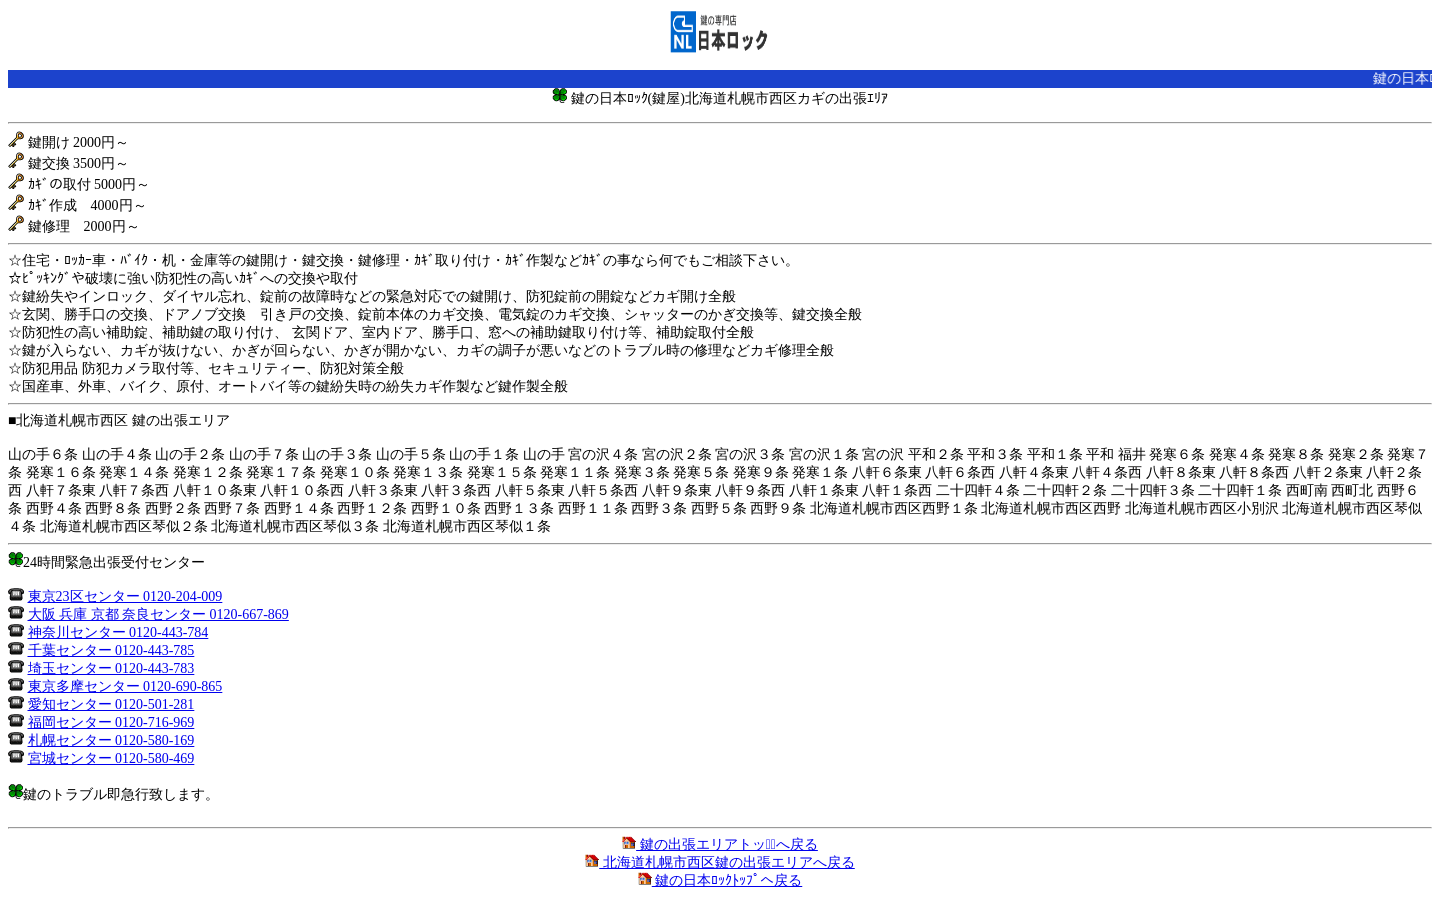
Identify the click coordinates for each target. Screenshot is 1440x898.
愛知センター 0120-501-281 (111, 704)
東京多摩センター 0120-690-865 (125, 686)
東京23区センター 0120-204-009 (125, 596)
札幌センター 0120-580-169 (111, 740)
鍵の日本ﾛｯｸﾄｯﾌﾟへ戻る (720, 880)
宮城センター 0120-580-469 (111, 758)
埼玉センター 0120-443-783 (111, 668)
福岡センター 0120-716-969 (111, 722)
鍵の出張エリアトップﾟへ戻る (720, 844)
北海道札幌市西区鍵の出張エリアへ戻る (720, 862)
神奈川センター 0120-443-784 (118, 632)
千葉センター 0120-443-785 (111, 650)
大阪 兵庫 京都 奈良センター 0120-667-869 (158, 614)
